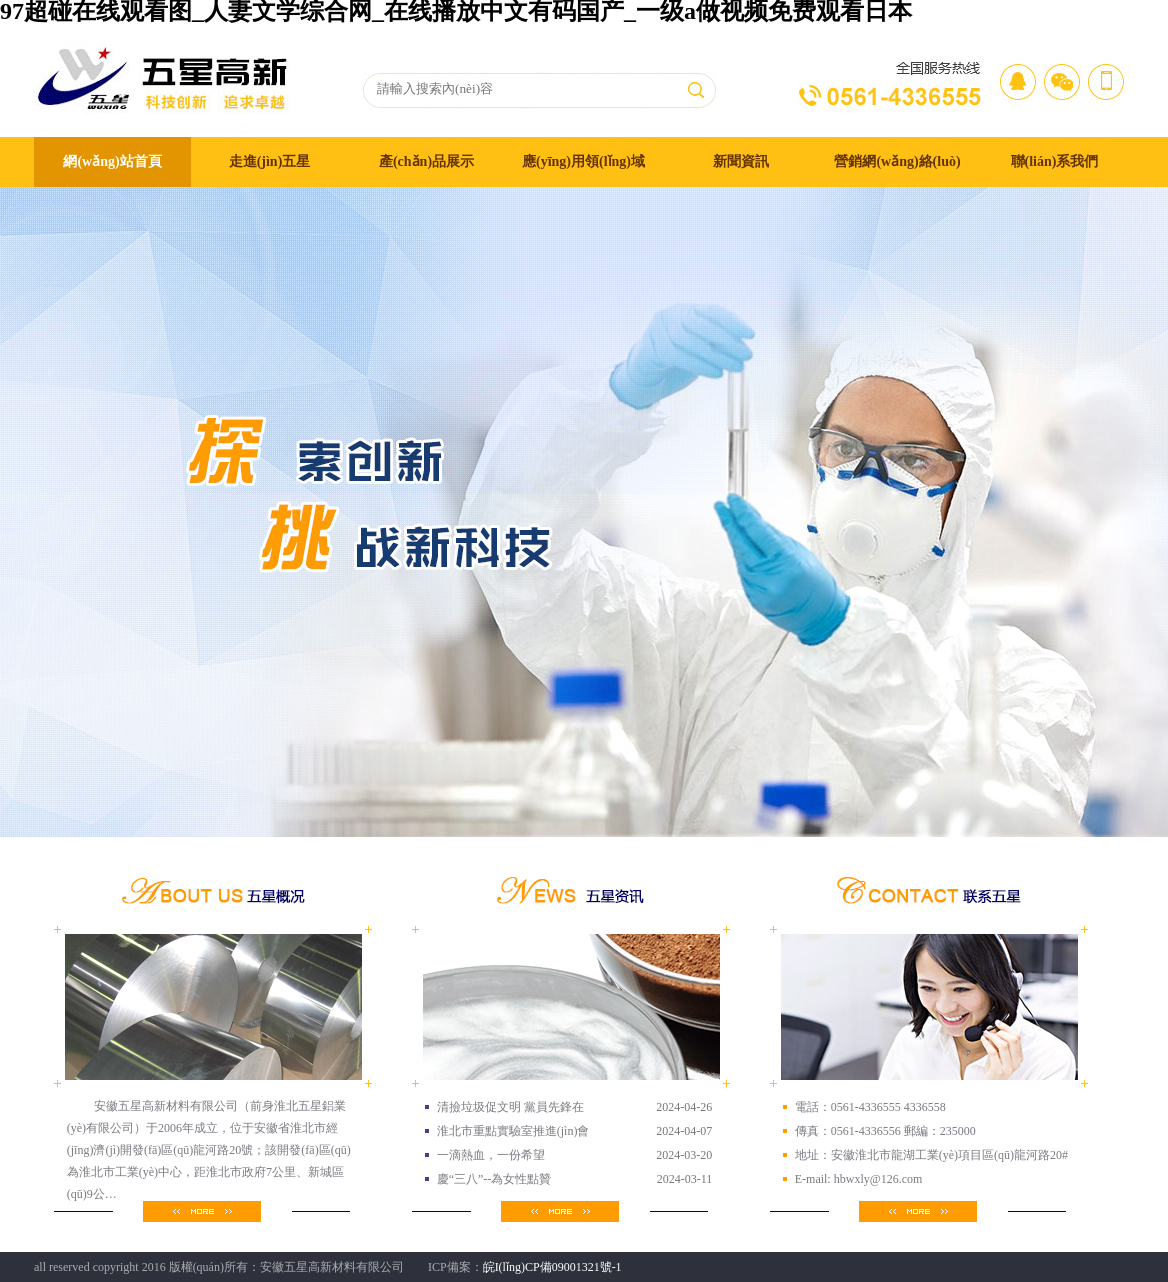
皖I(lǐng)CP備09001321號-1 (552, 1267)
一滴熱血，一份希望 (491, 1155)
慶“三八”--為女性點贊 (494, 1179)
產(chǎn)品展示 (426, 161)
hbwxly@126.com (877, 1179)
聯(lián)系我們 (1055, 161)
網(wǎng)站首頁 (112, 161)
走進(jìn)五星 (270, 161)
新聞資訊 (741, 161)
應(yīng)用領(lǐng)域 (583, 161)
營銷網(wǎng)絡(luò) (897, 161)
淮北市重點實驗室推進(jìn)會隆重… (513, 1133)
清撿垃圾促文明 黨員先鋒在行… (510, 1109)
